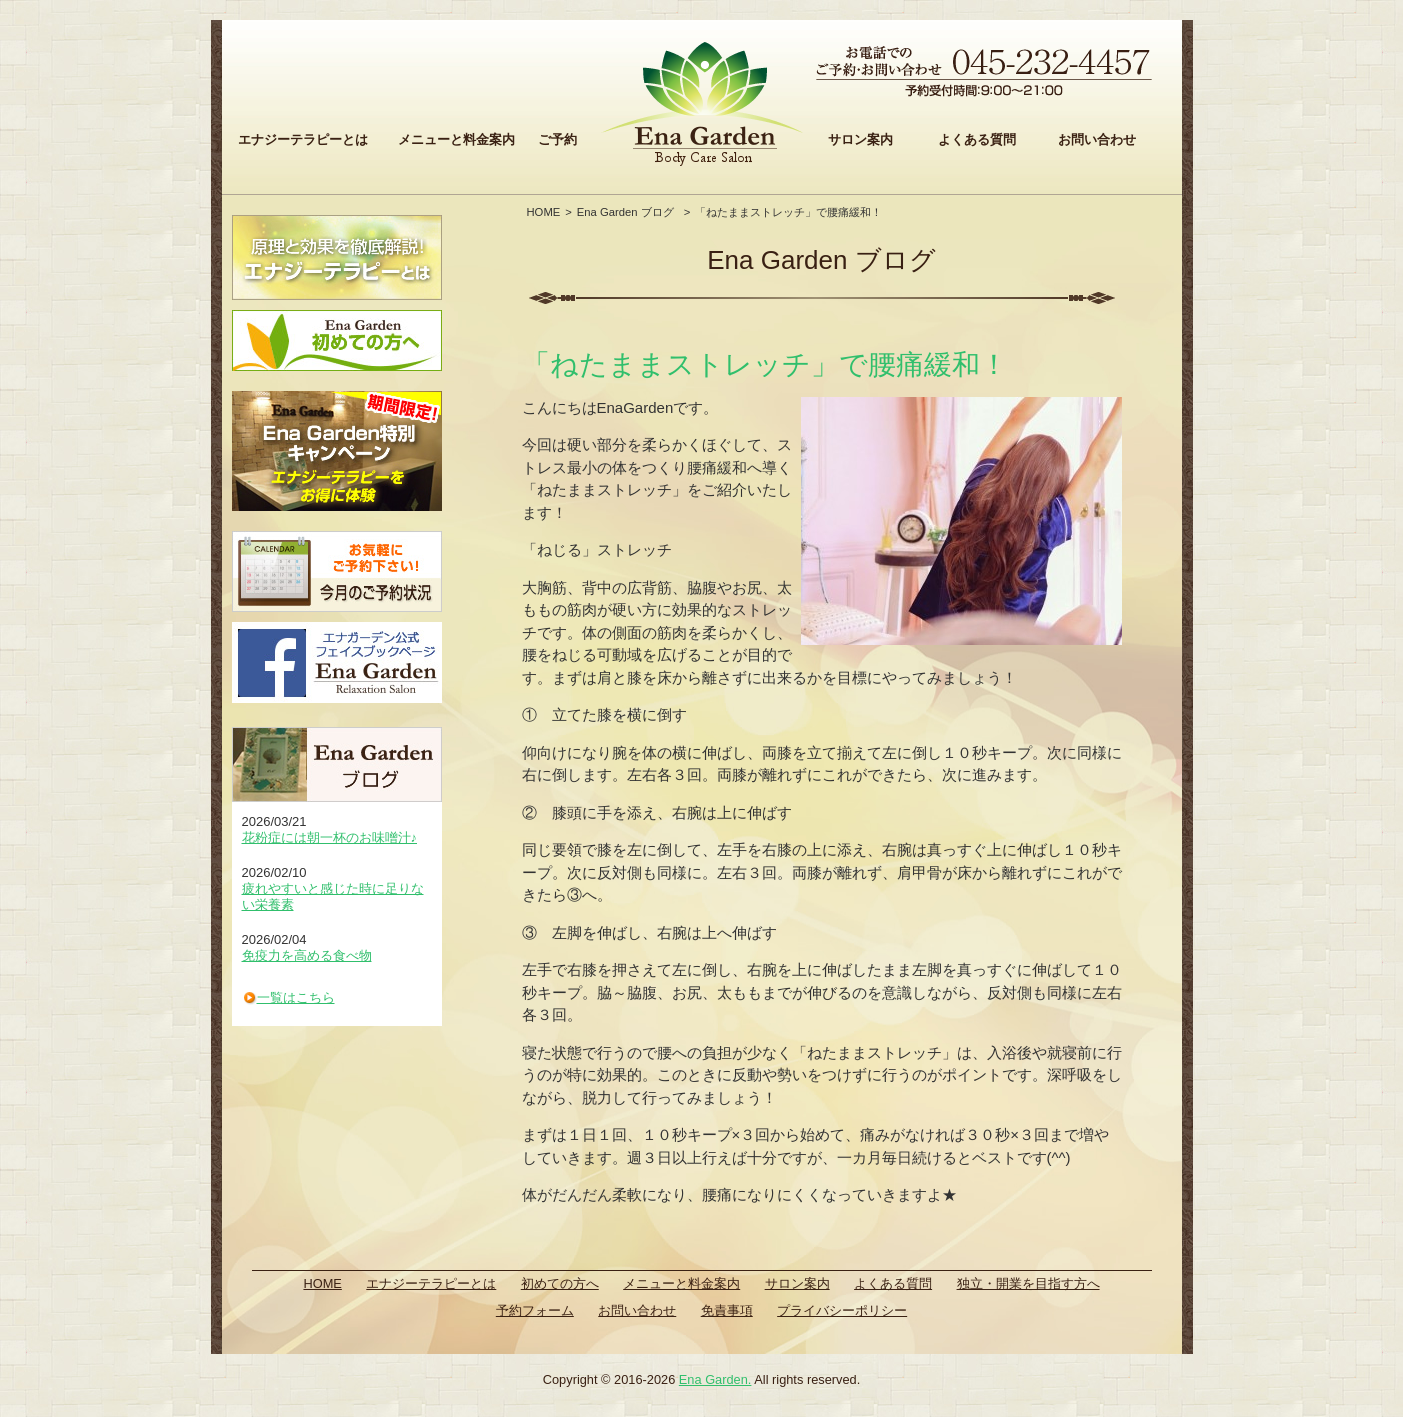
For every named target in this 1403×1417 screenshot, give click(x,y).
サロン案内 (860, 139)
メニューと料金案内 (456, 139)
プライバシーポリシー (842, 1310)
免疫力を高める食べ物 (307, 955)
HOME (544, 212)
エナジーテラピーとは (303, 139)
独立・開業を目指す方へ (1028, 1283)
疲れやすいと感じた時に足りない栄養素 (333, 896)
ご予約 (557, 139)
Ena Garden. (715, 1379)
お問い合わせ (1097, 139)
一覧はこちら (296, 997)
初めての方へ (560, 1283)
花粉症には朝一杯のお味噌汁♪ (330, 837)
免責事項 (727, 1310)
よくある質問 (977, 139)
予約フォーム (535, 1310)
